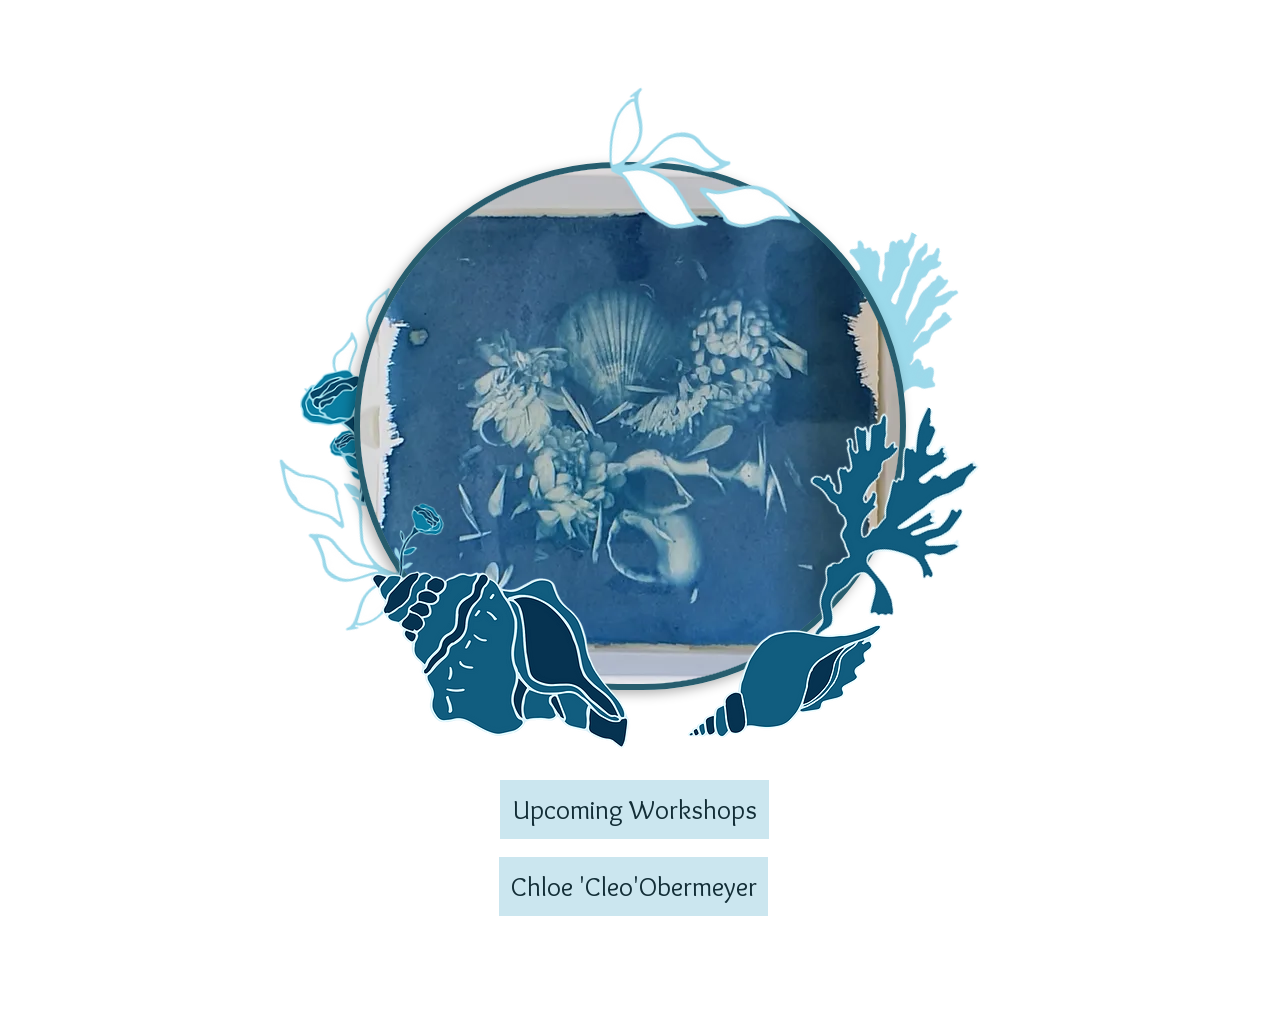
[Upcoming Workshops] (634, 809)
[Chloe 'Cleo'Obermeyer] (633, 886)
